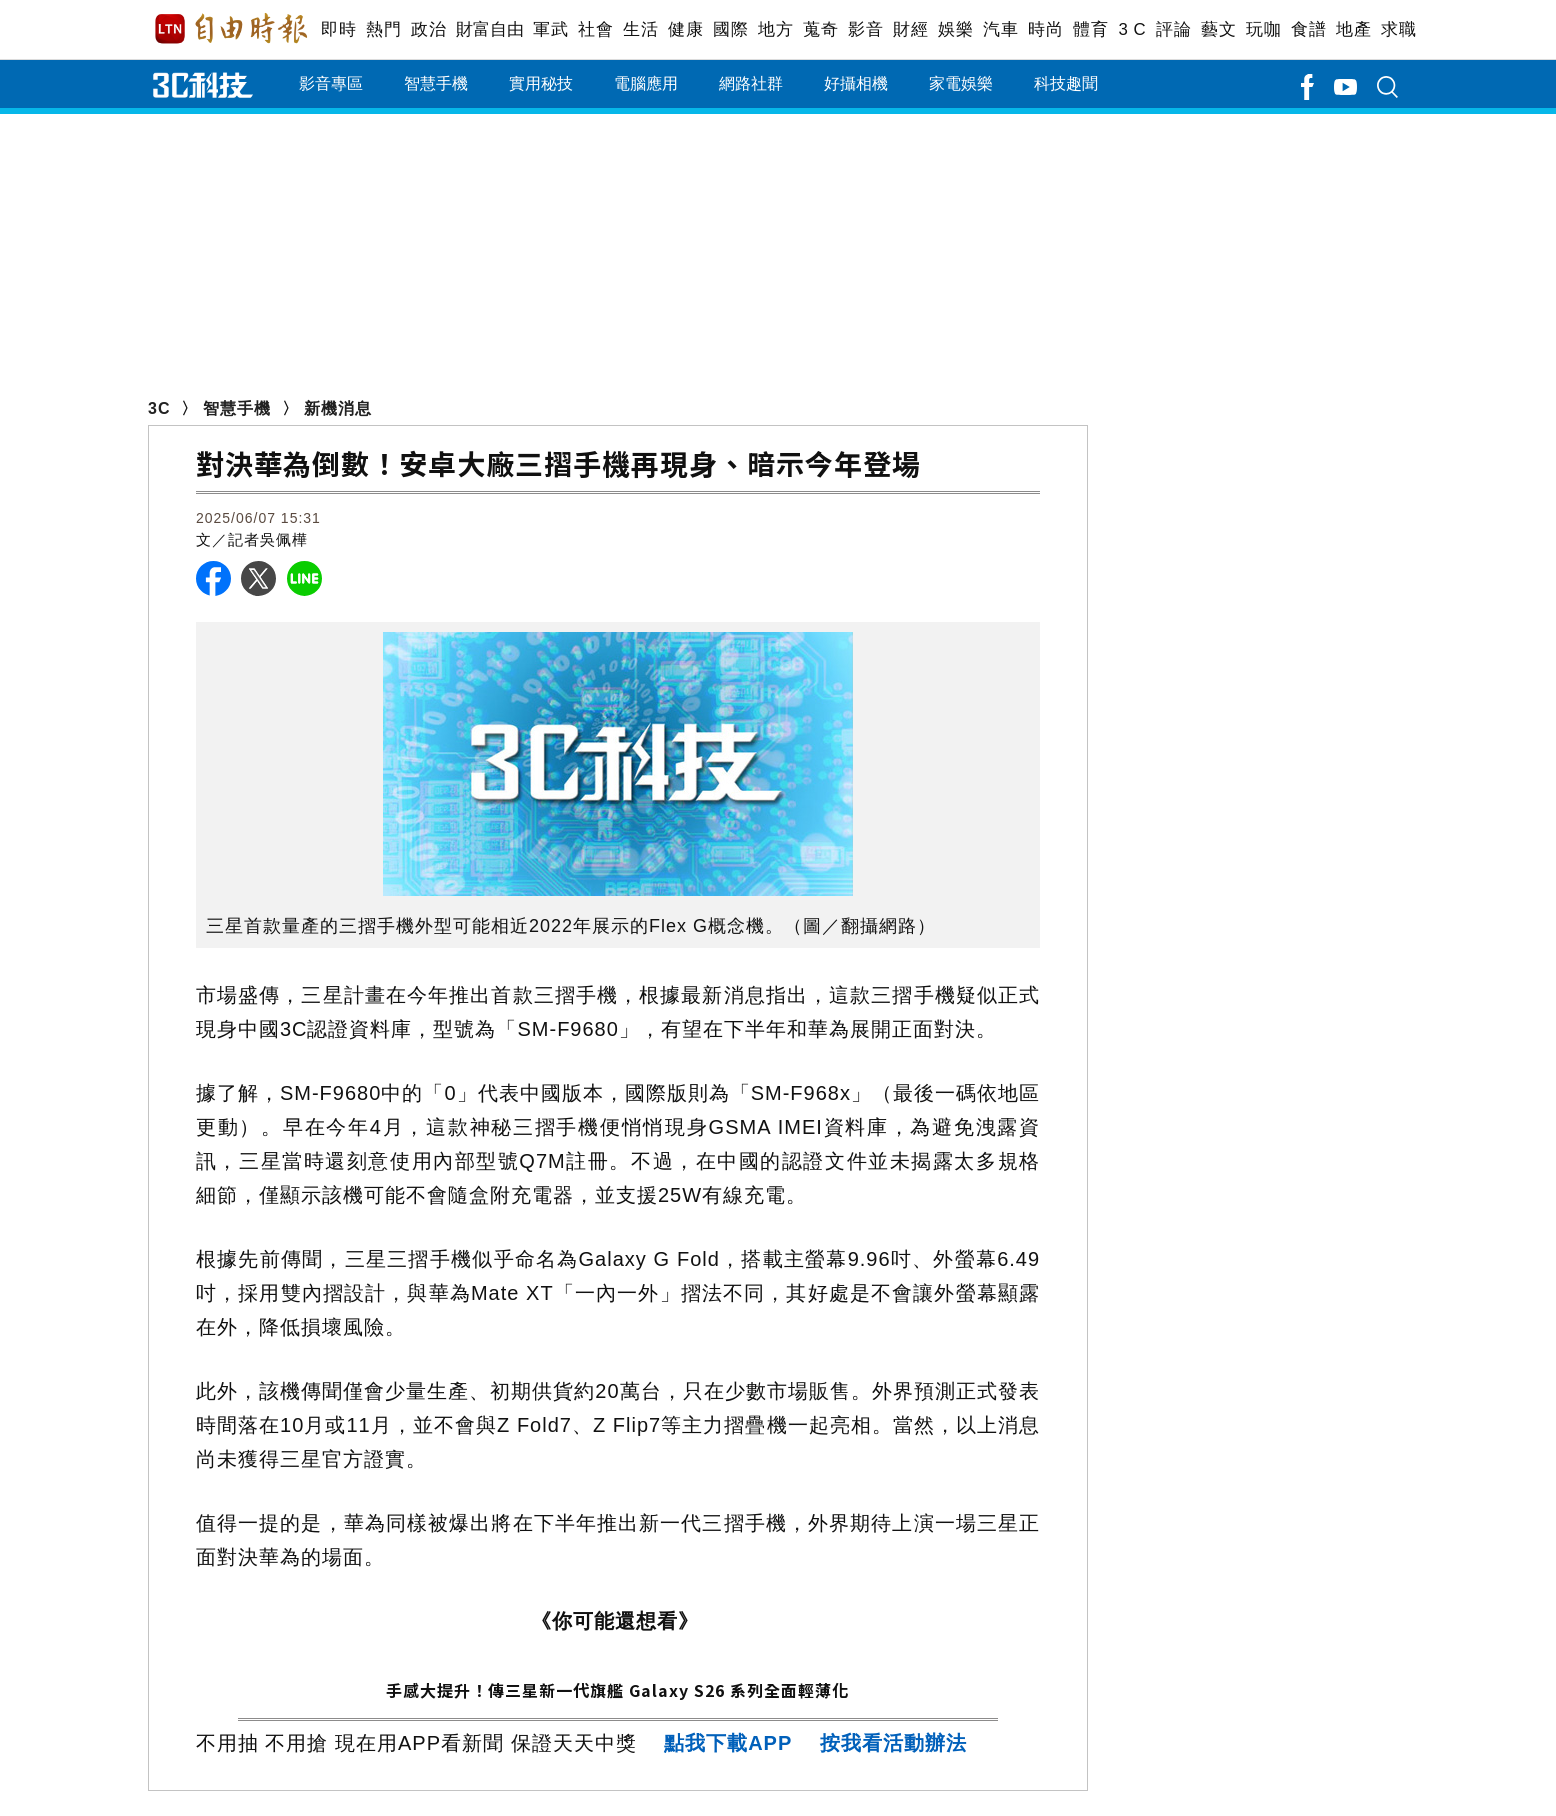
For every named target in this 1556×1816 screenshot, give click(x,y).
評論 (1173, 29)
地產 (1353, 29)
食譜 (1308, 29)
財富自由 (489, 29)
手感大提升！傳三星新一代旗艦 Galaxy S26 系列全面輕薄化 (617, 1690)
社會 (595, 29)
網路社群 (751, 83)
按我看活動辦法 (893, 1743)
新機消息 (338, 408)
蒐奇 (820, 29)
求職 (1398, 29)
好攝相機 (856, 83)
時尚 (1045, 29)
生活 (640, 29)
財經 (910, 29)
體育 (1090, 29)
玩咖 (1263, 29)
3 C (1132, 29)
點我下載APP (728, 1743)
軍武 (550, 29)
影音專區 (331, 83)
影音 (865, 29)
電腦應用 (646, 83)
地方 (775, 29)
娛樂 (955, 29)
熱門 (383, 29)
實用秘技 (541, 83)
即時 (338, 29)
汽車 (1000, 29)
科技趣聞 (1066, 83)
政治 (428, 29)
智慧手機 (436, 83)
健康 (685, 29)
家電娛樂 (961, 83)
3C (159, 408)
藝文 (1218, 29)
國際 (730, 29)
